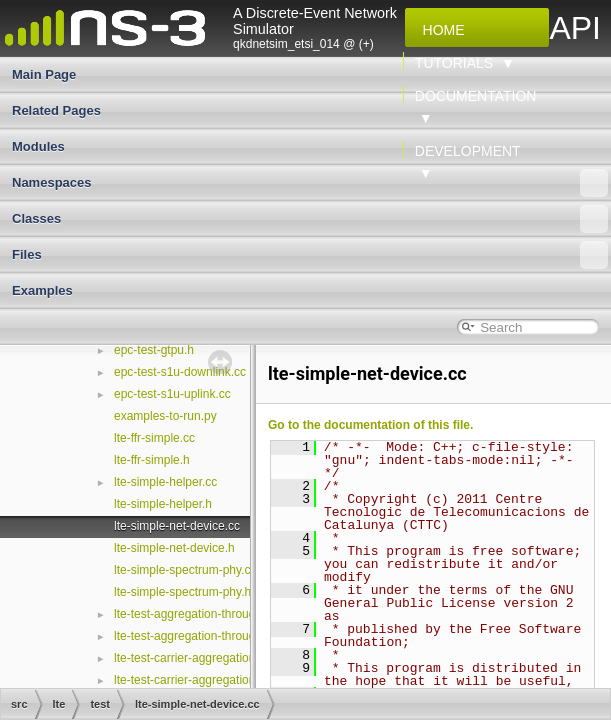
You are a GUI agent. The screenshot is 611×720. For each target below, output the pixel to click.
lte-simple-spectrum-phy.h (182, 592)
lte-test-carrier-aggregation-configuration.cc (228, 658)
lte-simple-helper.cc (165, 482)
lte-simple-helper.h (163, 504)
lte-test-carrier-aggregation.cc (192, 680)
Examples (42, 290)
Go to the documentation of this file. (370, 425)
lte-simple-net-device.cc (177, 526)
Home (440, 30)
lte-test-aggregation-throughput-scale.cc (220, 614)
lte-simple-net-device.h (174, 548)
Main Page (44, 74)
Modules (38, 146)
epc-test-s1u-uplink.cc (172, 394)
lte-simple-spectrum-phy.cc (185, 570)
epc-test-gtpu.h (154, 350)
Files (310, 255)
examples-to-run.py (165, 416)
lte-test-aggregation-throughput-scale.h (217, 636)
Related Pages (56, 110)
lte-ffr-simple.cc (154, 438)
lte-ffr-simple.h (152, 460)
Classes (310, 219)
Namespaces (310, 183)
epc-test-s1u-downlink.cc (180, 372)
